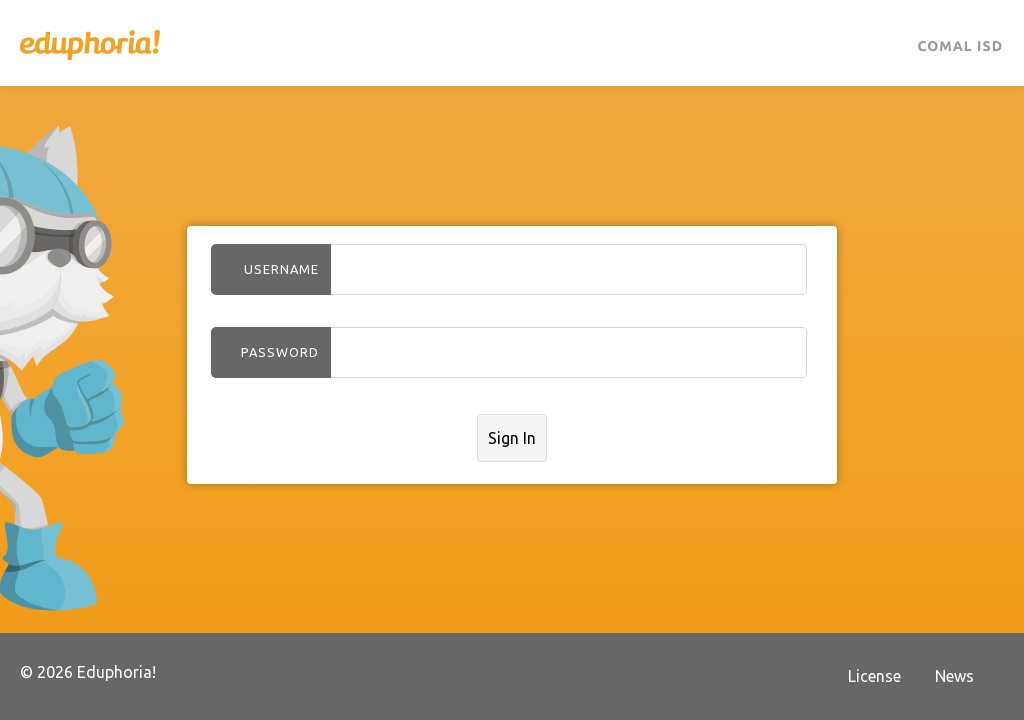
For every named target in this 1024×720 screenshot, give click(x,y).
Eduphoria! (90, 45)
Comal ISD (960, 46)
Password (280, 352)
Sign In (512, 438)
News (954, 676)
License (874, 676)
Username (281, 269)
